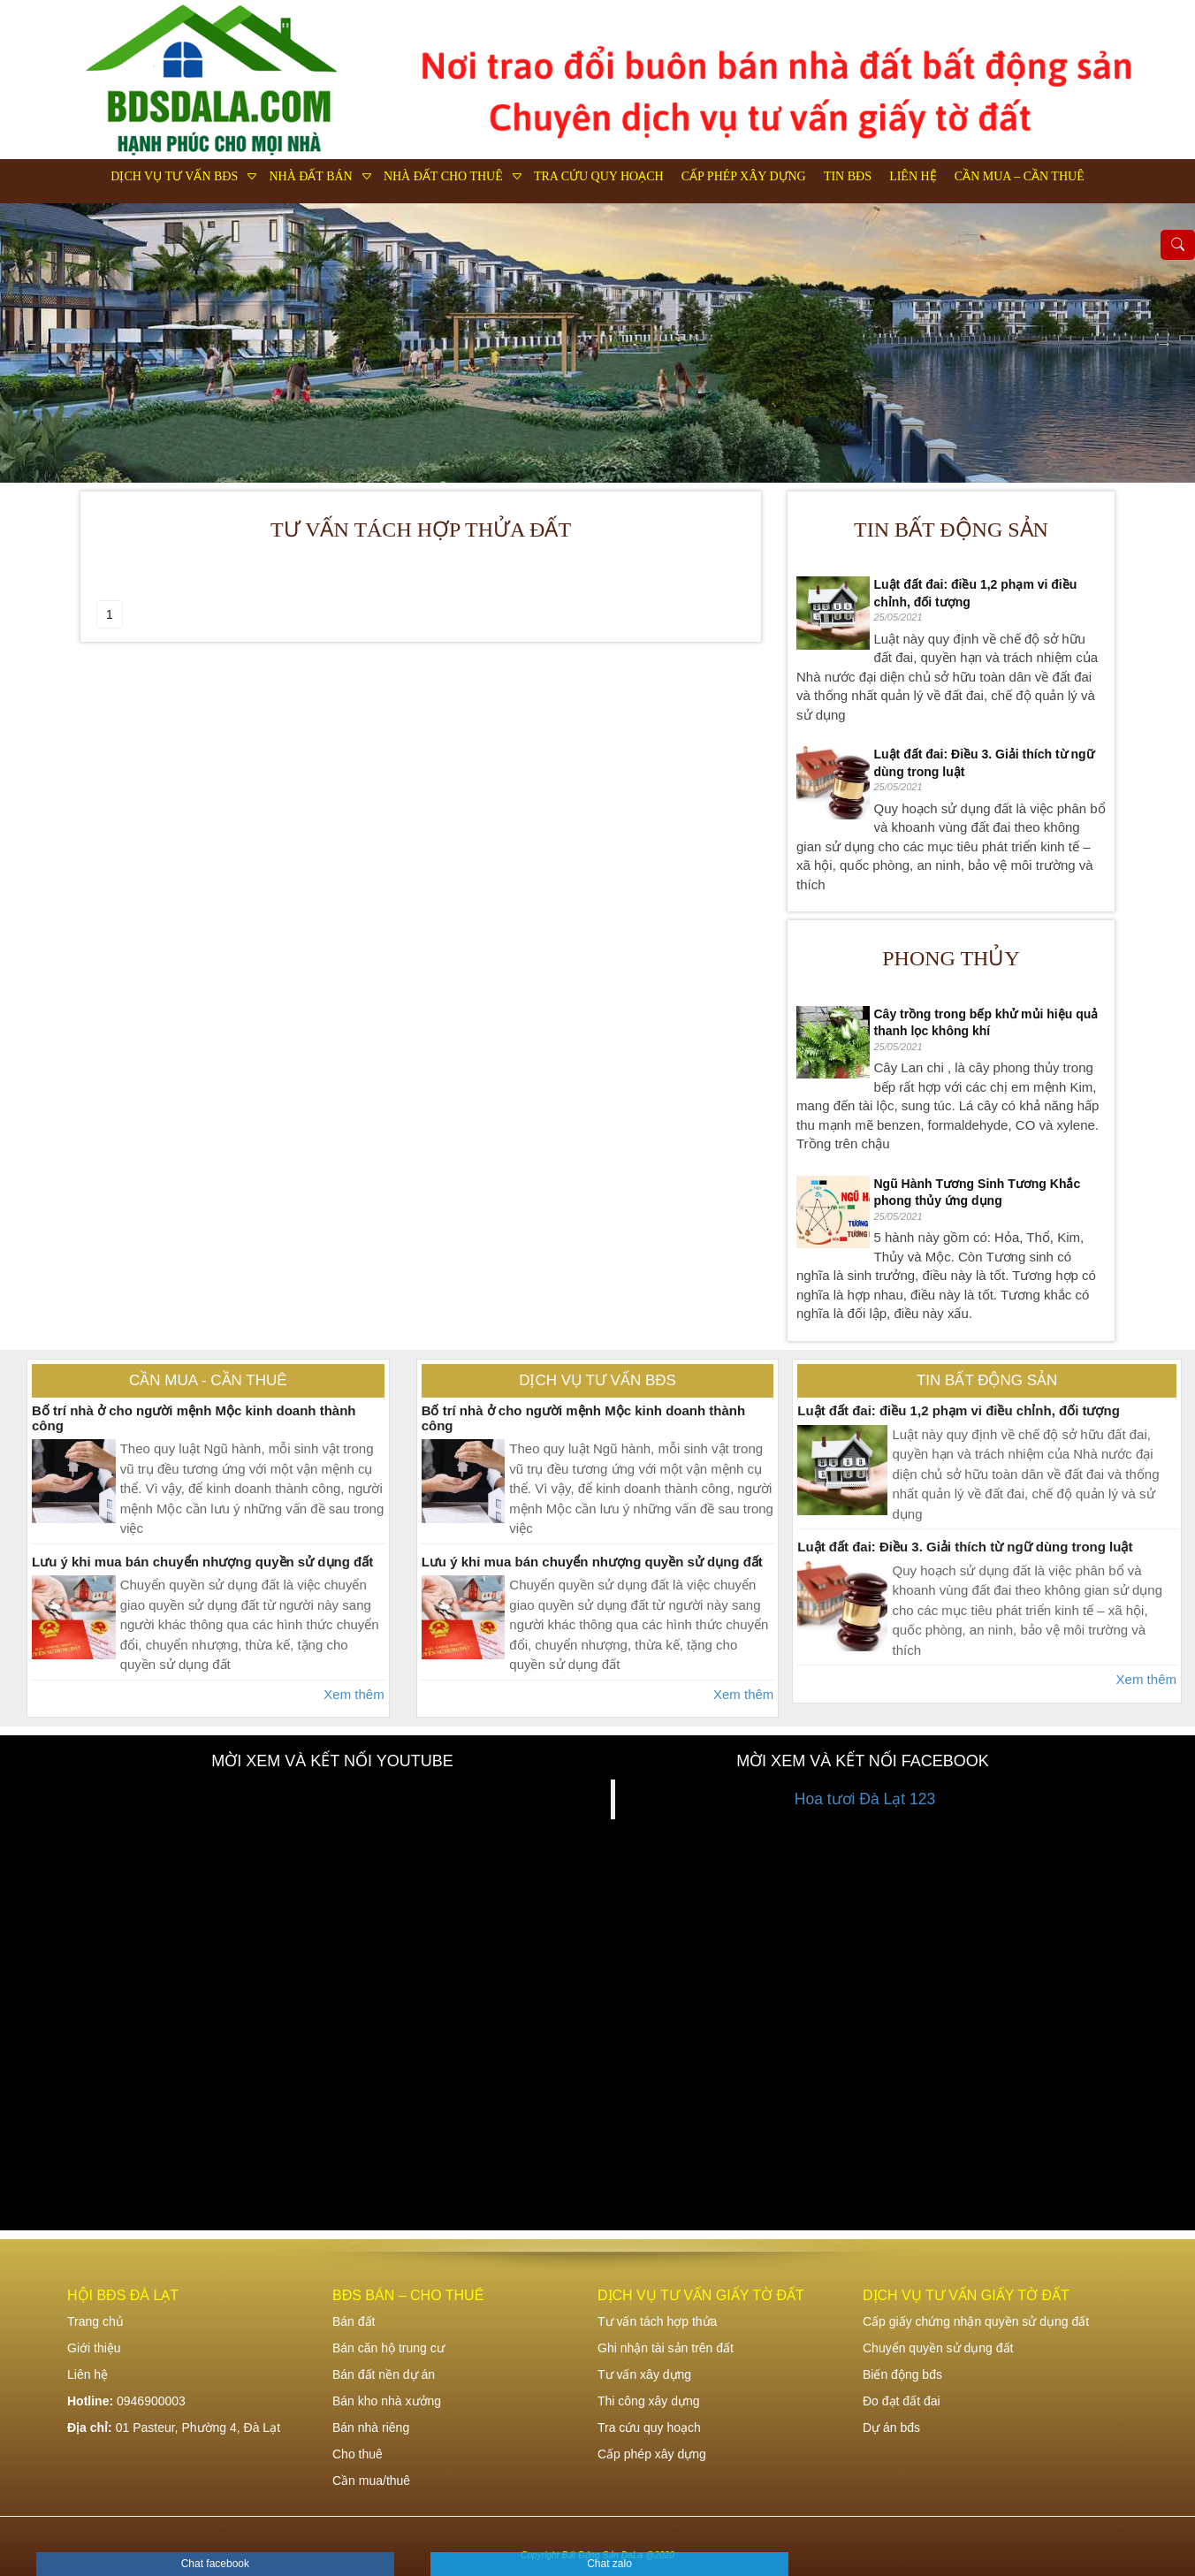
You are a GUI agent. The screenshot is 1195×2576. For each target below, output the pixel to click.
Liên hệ (913, 176)
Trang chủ (95, 2321)
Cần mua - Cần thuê (207, 1380)
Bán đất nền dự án (383, 2374)
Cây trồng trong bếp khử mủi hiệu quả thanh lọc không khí (986, 1023)
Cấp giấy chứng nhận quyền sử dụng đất (976, 2321)
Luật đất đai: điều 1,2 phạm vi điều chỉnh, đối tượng (975, 593)
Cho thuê (357, 2454)
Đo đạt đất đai (901, 2401)
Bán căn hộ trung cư (388, 2348)
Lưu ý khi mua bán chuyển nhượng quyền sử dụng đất (202, 1561)
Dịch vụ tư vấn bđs (174, 176)
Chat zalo (609, 2563)
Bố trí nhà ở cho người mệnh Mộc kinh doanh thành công (194, 1418)
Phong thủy (951, 958)
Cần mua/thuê (371, 2480)
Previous (31, 343)
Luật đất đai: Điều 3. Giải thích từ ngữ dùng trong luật (984, 763)
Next (1164, 343)
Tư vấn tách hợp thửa (657, 2321)
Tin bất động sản (951, 529)
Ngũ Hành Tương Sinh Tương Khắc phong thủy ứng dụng (977, 1192)
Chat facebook (215, 2563)
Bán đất (353, 2321)
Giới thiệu (94, 2348)
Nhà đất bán (310, 176)
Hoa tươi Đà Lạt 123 (865, 1799)
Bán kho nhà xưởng (386, 2401)
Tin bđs (848, 176)
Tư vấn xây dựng (644, 2374)
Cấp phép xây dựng (743, 176)
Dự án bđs (891, 2427)
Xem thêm (353, 1694)
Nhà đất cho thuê (443, 176)
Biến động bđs (902, 2374)
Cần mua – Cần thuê (1020, 176)
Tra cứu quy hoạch (599, 176)
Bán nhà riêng (370, 2427)
